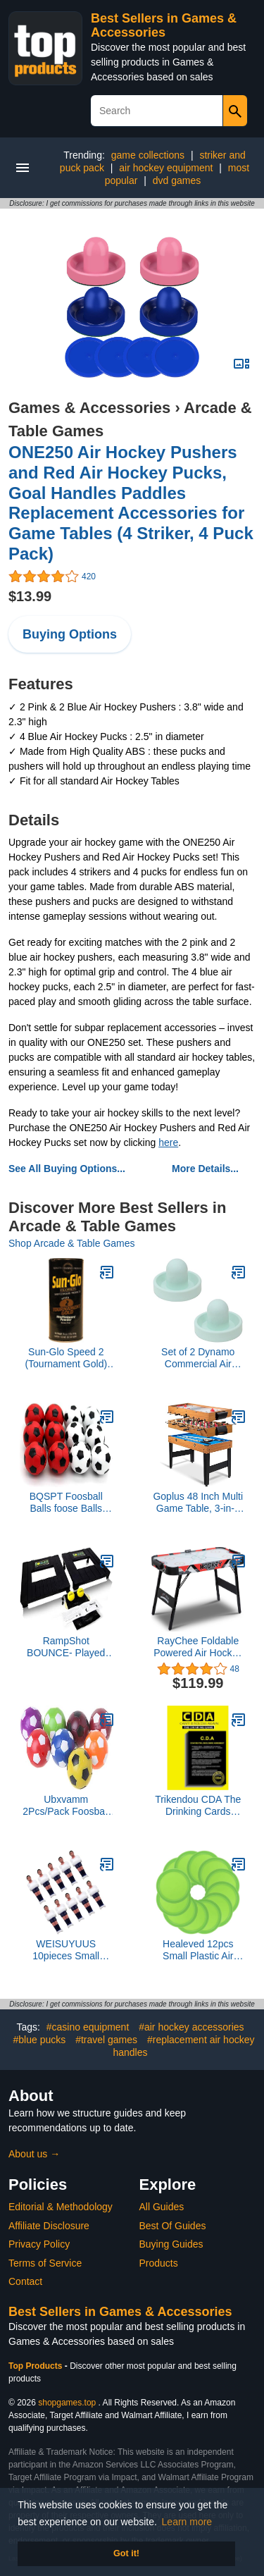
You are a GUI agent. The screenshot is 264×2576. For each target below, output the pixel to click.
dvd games (177, 180)
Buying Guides (171, 2244)
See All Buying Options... (66, 1168)
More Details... (205, 1168)
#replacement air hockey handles (183, 2046)
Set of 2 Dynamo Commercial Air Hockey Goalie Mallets (197, 1358)
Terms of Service (45, 2263)
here (168, 1142)
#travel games (106, 2039)
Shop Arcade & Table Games (71, 1243)
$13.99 (29, 596)
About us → (34, 2153)
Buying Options (70, 634)
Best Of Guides (172, 2225)
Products (158, 2263)
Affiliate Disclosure (48, 2225)
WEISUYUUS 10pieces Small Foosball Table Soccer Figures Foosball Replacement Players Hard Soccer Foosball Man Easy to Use (66, 1950)
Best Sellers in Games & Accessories (164, 25)
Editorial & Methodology (60, 2206)
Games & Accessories (89, 408)
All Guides (161, 2206)
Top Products (36, 2366)
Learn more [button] (187, 2521)
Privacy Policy (39, 2244)
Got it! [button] (126, 2553)
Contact (25, 2281)
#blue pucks (39, 2039)
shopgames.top (67, 2403)
